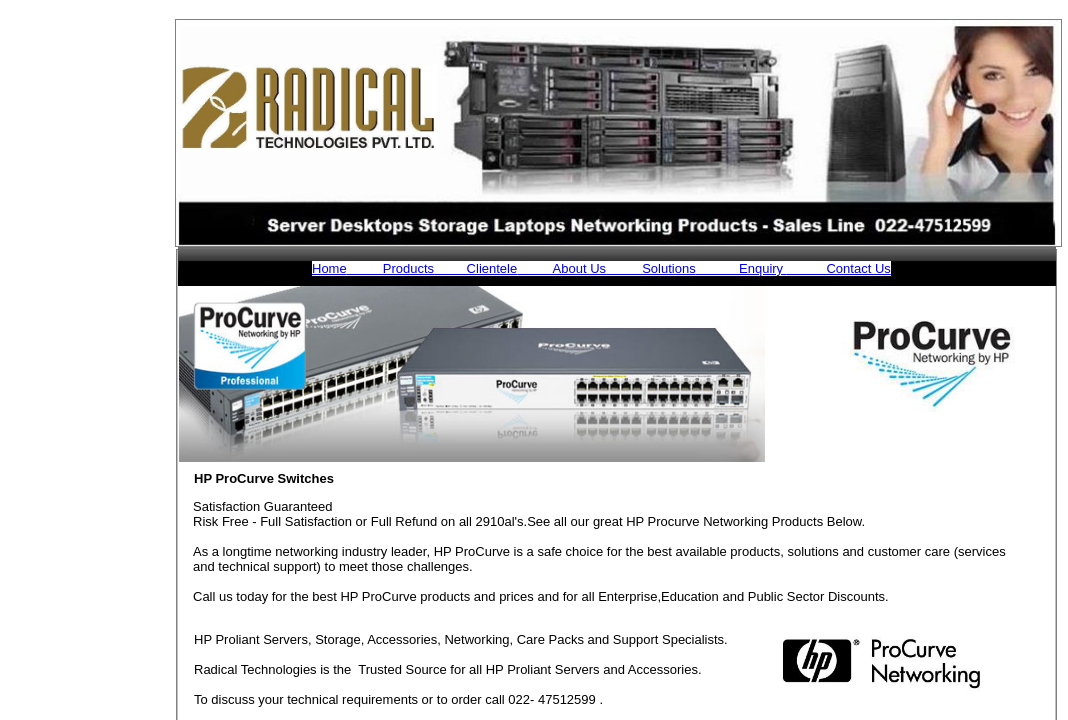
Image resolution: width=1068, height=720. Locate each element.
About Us (561, 268)
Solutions (651, 268)
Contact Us (839, 268)
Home (329, 268)
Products (390, 268)
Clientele (475, 268)
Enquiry (741, 268)
